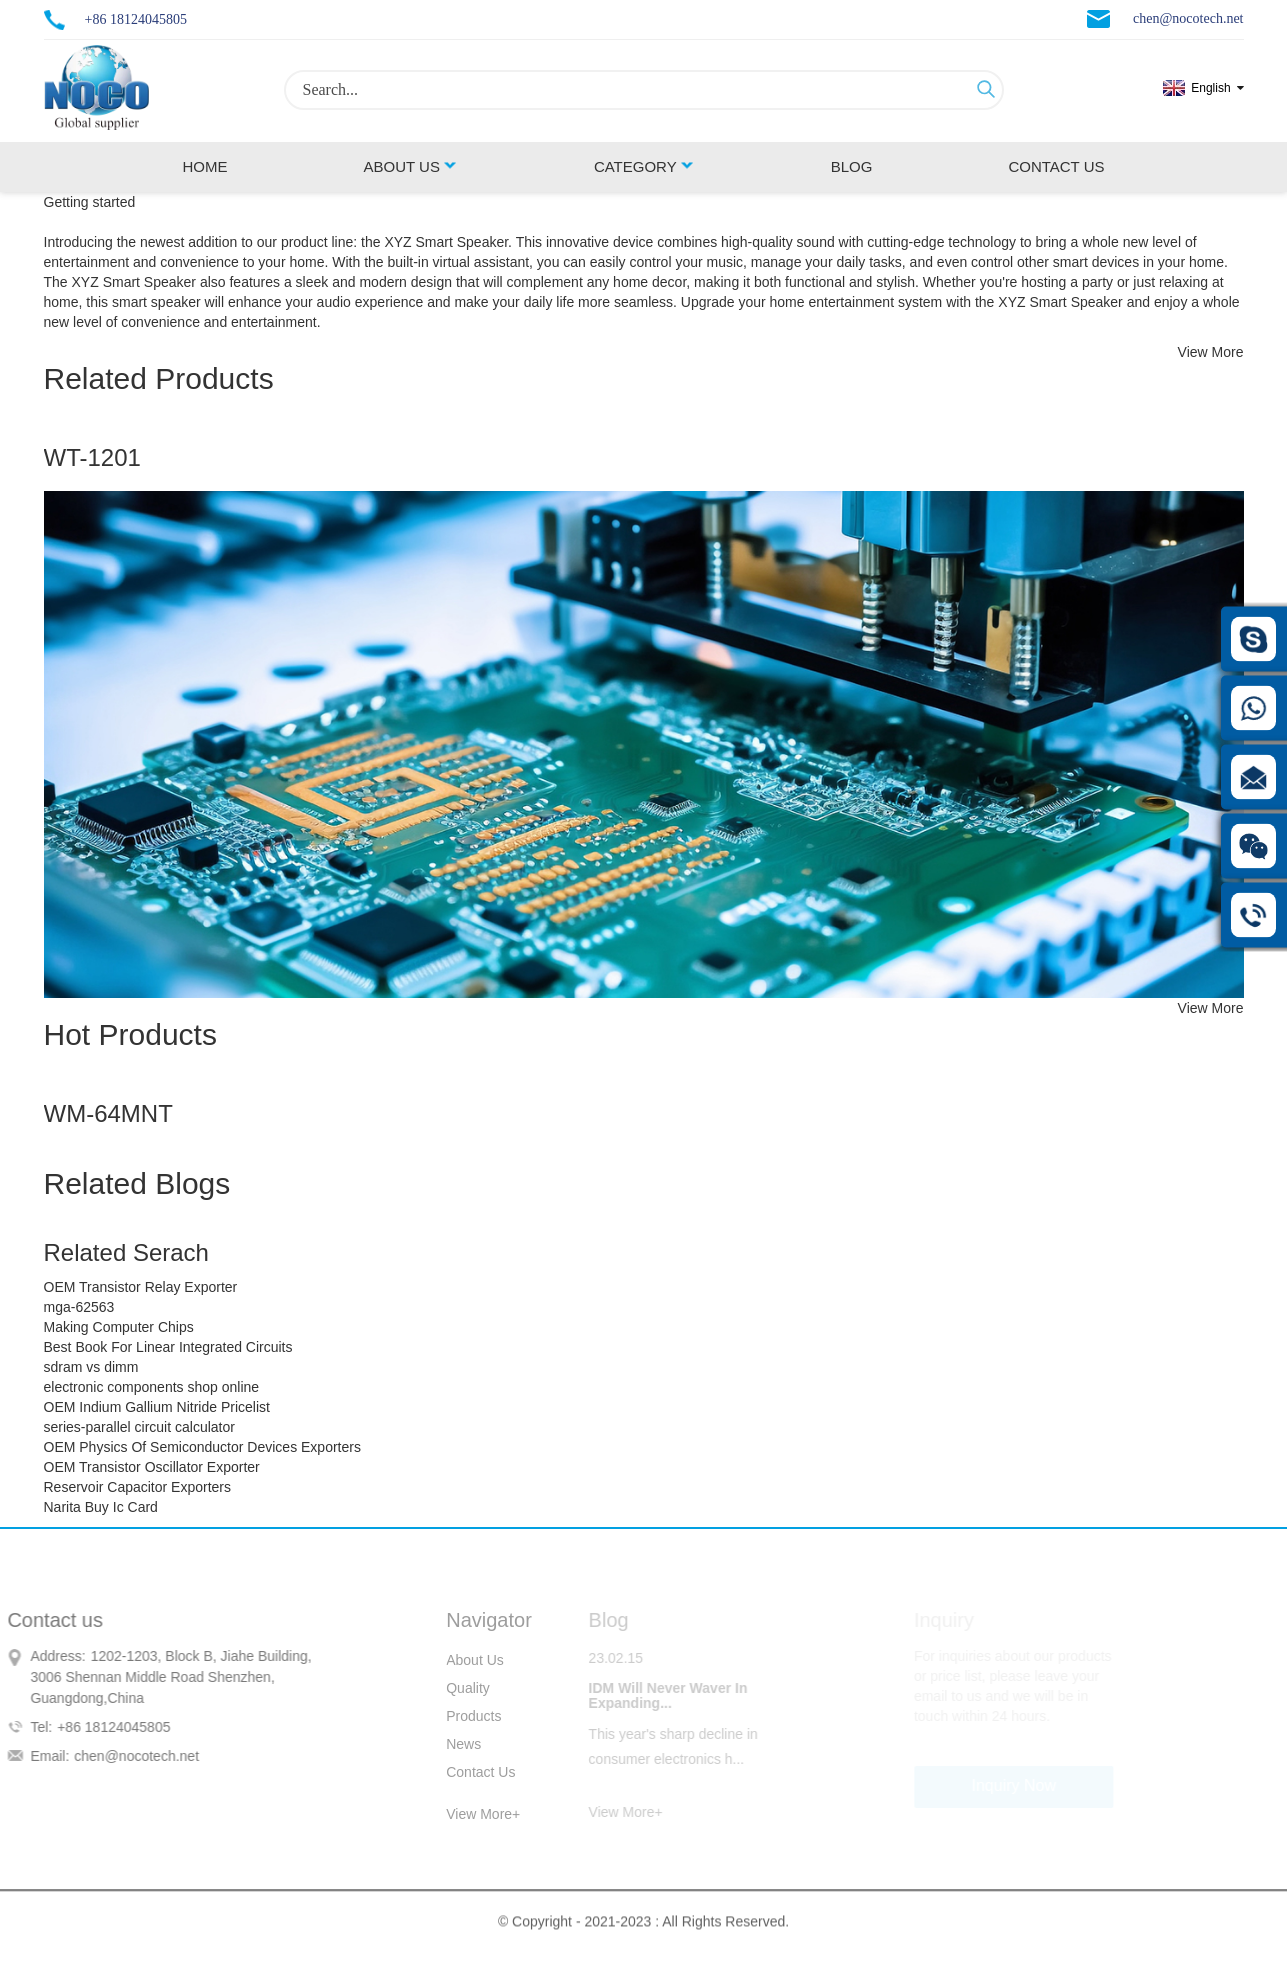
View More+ (468, 1814)
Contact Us (1056, 166)
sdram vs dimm (91, 1367)
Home (204, 166)
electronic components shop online (152, 1387)
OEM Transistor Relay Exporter (141, 1287)
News (448, 1744)
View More (1211, 352)
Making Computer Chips (119, 1327)
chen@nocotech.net (1188, 18)
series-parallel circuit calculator (139, 1427)
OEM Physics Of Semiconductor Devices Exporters (202, 1447)
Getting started (90, 202)
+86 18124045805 (136, 19)
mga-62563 (79, 1307)
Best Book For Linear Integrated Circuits (168, 1347)
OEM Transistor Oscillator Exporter (152, 1467)
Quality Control (453, 1691)
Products (458, 1716)
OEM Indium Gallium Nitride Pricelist (157, 1407)
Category (644, 166)
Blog (852, 166)
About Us (410, 166)
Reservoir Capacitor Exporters (138, 1487)
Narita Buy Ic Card (101, 1507)
